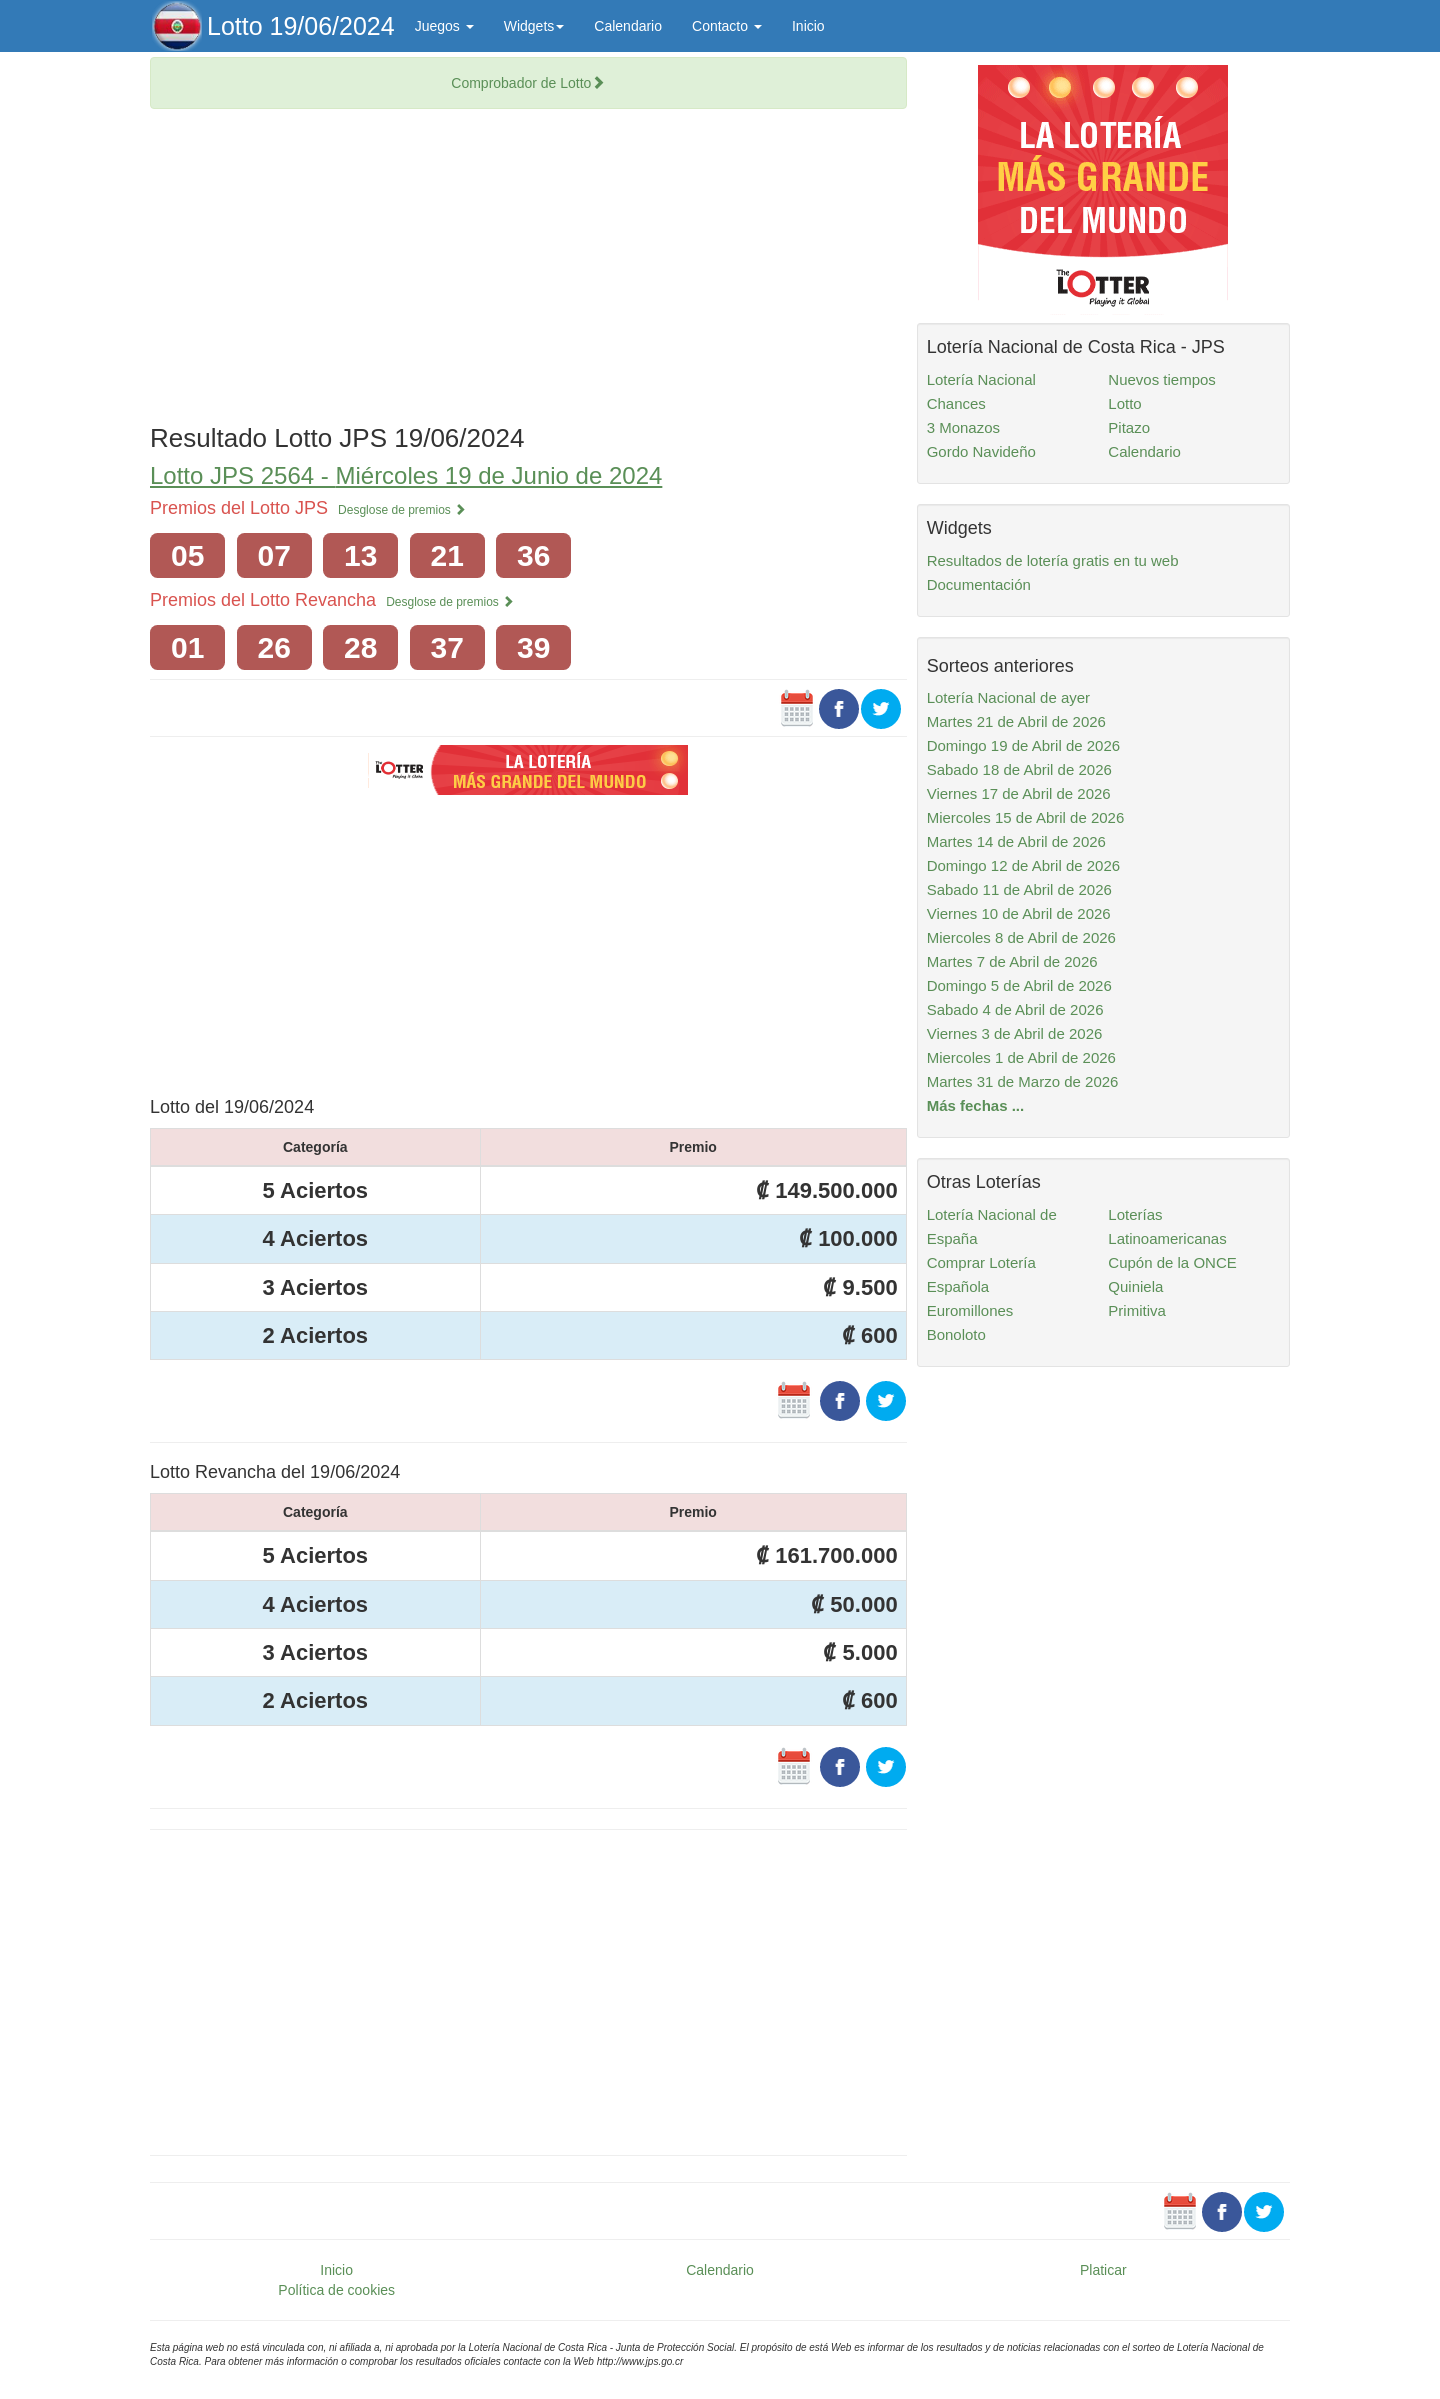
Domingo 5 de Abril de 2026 (1019, 985)
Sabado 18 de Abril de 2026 (1019, 769)
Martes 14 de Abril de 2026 (1016, 841)
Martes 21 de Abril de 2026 (1016, 721)
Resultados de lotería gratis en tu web (1053, 560)
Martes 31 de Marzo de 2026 (1023, 1081)
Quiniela (1135, 1286)
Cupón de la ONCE (1172, 1262)
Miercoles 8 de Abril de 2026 (1021, 937)
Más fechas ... (976, 1105)
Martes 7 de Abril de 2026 (1012, 961)
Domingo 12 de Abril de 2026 (1023, 865)
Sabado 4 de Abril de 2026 (1015, 1009)
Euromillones (970, 1310)
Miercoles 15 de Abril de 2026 (1026, 817)
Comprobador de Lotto (528, 83)
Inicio (808, 26)
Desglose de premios (402, 510)
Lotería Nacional (981, 379)
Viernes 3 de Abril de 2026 (1015, 1033)
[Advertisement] (528, 269)
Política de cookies (336, 2290)
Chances (956, 403)
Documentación (979, 584)
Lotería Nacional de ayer (1008, 697)
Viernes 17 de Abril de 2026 (1019, 793)
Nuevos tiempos (1162, 379)
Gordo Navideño (981, 451)
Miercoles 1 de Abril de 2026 (1021, 1057)
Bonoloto (956, 1334)
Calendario (628, 26)
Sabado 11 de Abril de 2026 (1019, 889)
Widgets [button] (534, 26)
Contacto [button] (727, 26)
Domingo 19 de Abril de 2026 (1023, 745)
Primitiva (1137, 1310)
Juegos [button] (444, 26)
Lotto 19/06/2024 (301, 26)
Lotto (1124, 403)
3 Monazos (963, 427)
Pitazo (1129, 427)
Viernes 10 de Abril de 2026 (1019, 913)
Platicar (1103, 2270)
